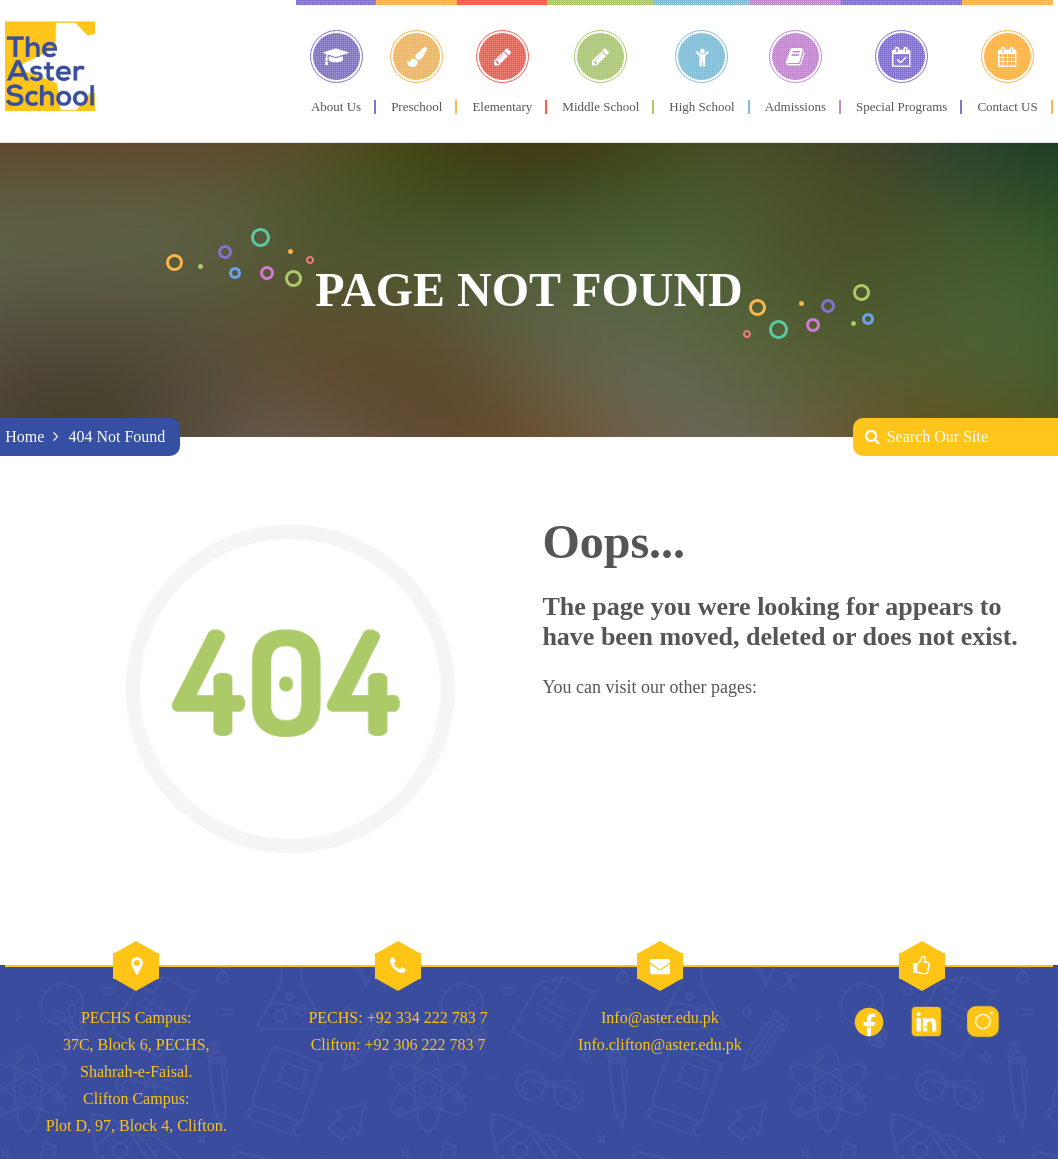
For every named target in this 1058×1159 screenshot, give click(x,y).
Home (24, 436)
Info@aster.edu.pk (660, 1017)
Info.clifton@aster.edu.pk (660, 1044)
